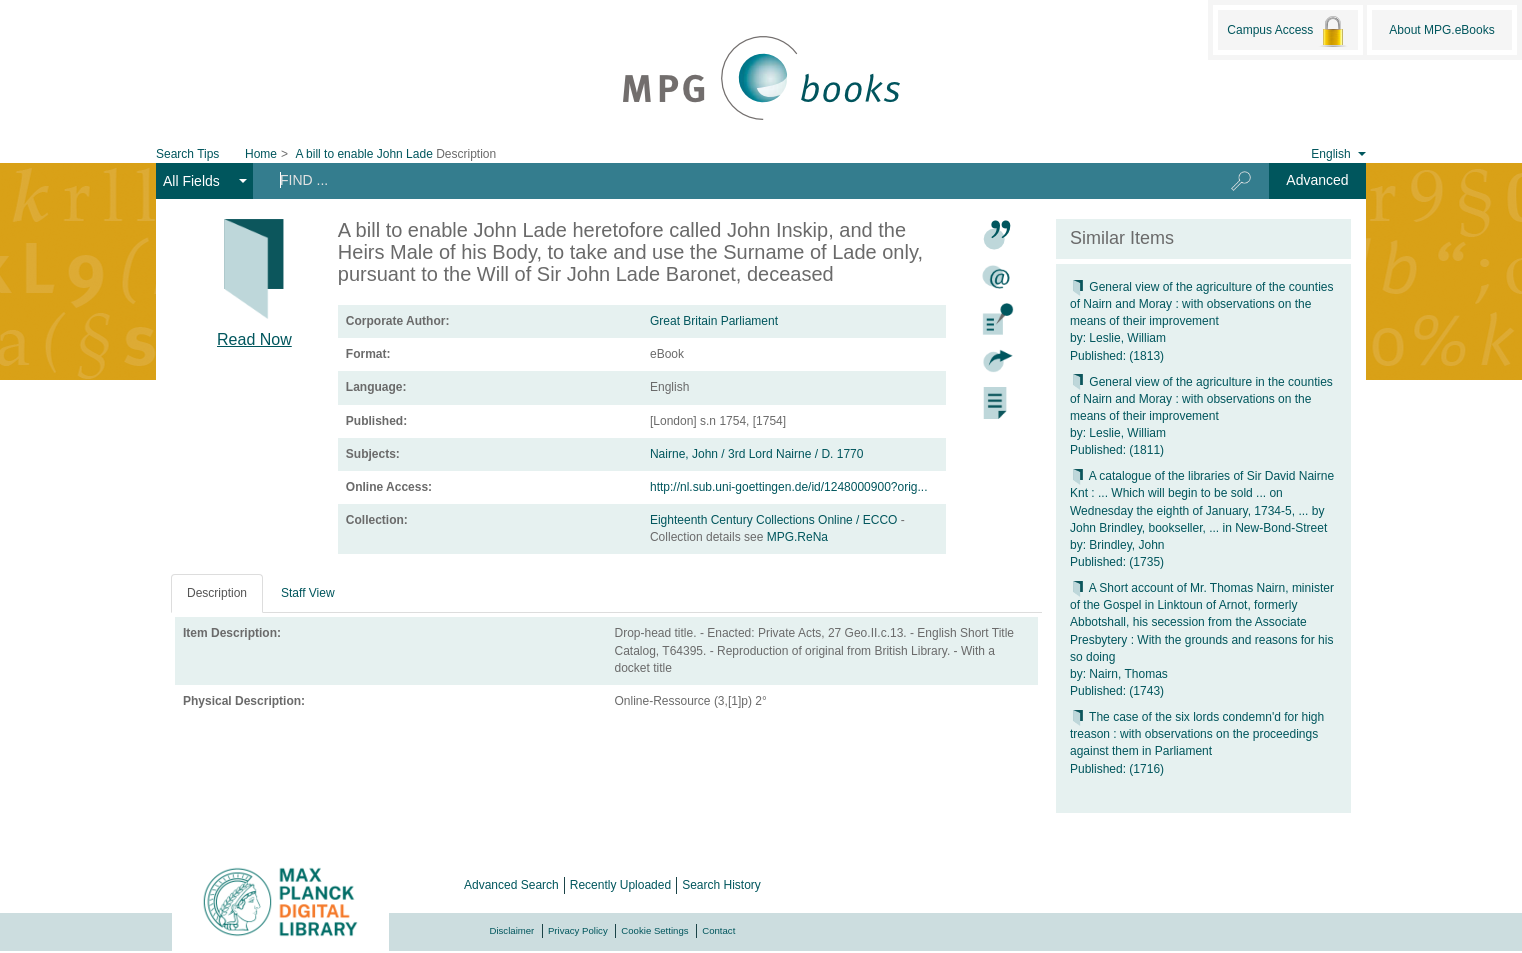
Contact (718, 930)
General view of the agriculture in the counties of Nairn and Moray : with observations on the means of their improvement (1201, 399)
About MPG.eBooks (1441, 30)
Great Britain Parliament (714, 321)
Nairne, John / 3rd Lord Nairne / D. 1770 (756, 454)
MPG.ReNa (797, 537)
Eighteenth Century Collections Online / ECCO (775, 520)
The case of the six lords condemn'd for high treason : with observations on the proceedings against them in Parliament (1197, 734)
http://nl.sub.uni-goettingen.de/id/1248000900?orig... (789, 487)
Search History (721, 885)
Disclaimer (512, 930)
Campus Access (1287, 31)
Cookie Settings (654, 930)
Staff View (308, 593)
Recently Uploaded (620, 885)
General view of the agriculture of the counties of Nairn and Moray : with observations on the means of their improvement (1201, 304)
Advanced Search (511, 885)
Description (217, 593)
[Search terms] (725, 180)
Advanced (1317, 180)
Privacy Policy (578, 930)
